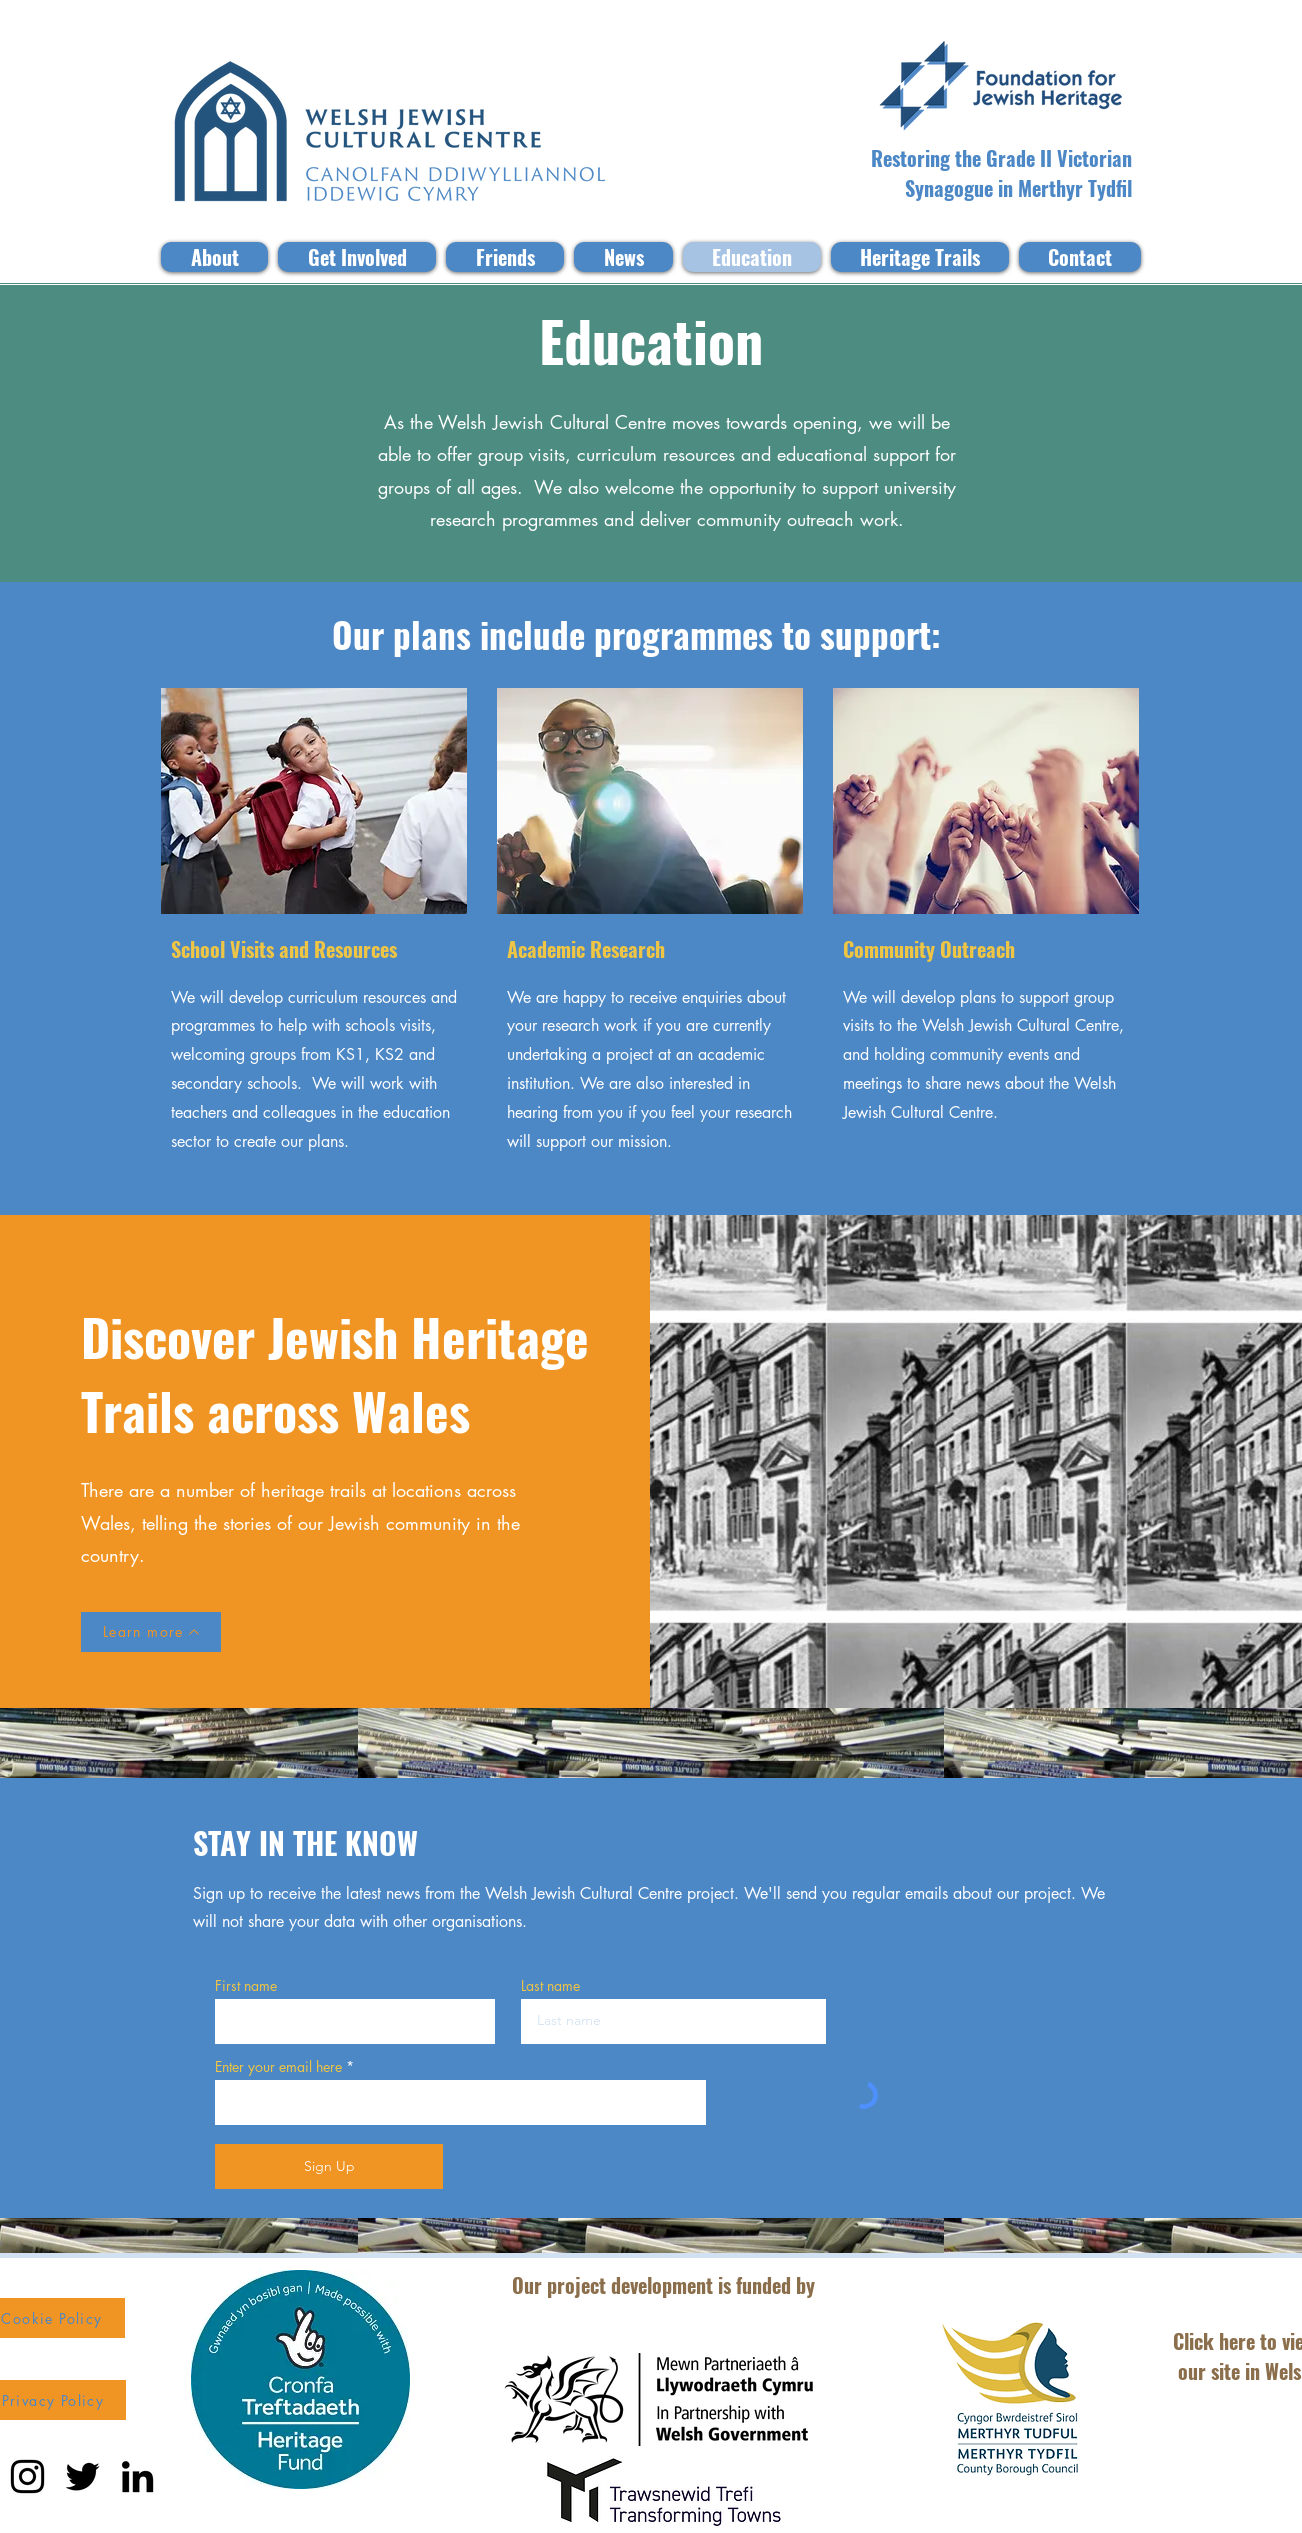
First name (246, 1986)
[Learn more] (151, 1632)
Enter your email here (278, 2067)
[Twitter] (82, 2476)
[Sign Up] (329, 2166)
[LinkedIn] (137, 2476)
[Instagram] (27, 2476)
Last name (550, 1986)
